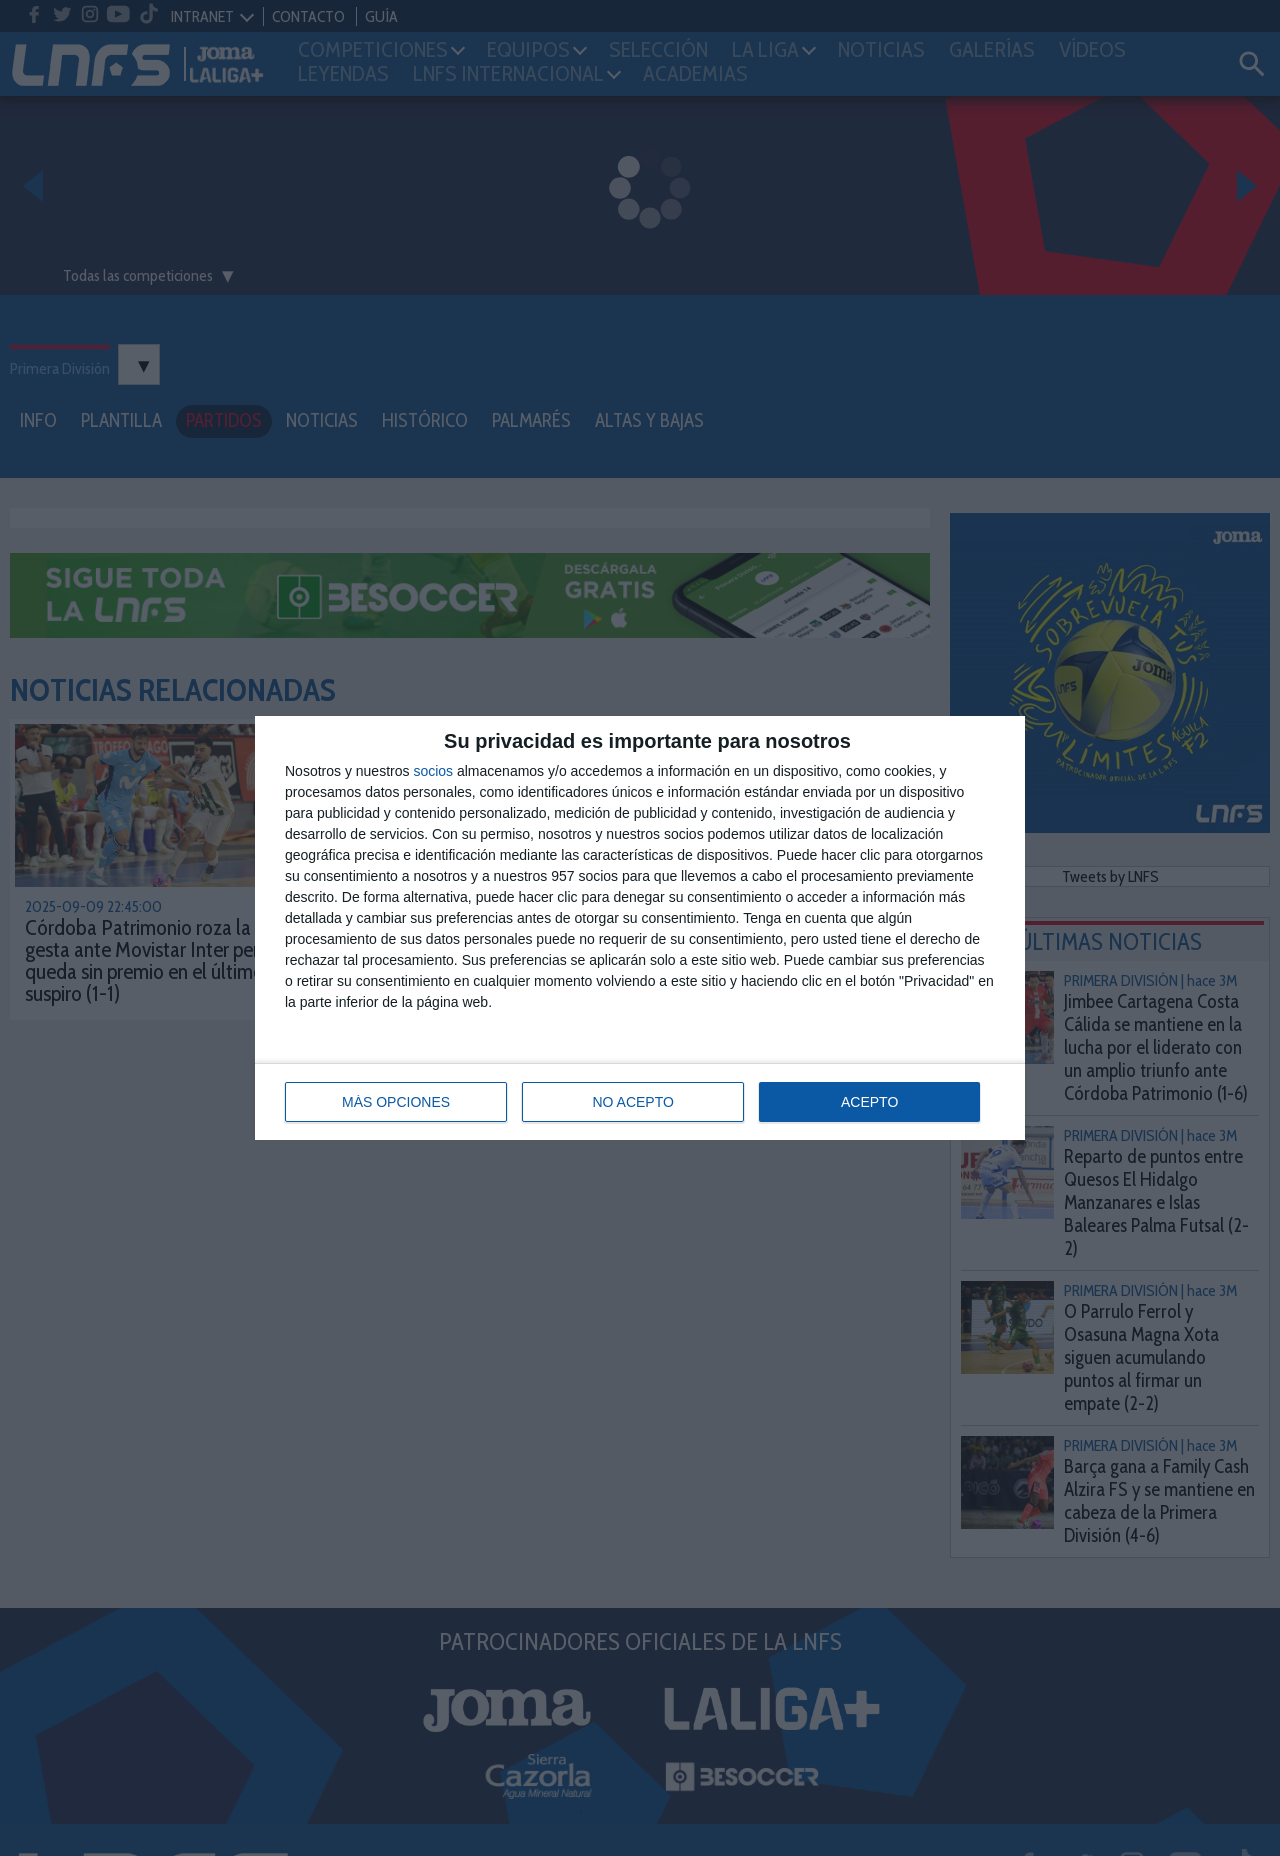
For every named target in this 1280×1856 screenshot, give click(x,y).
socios (433, 771)
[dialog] (640, 928)
